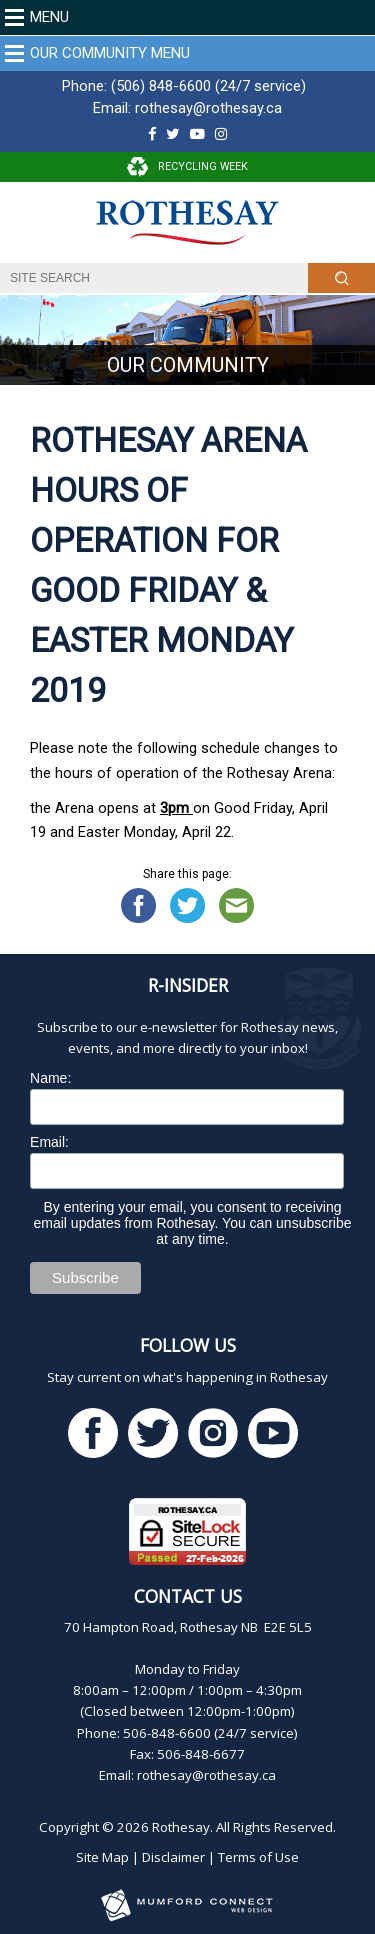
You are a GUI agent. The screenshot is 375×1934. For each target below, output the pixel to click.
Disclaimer (173, 1857)
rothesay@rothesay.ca (208, 108)
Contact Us (188, 1596)
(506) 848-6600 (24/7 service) (208, 86)
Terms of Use (258, 1857)
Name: (50, 1078)
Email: (49, 1142)
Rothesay (181, 1827)
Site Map (102, 1857)
